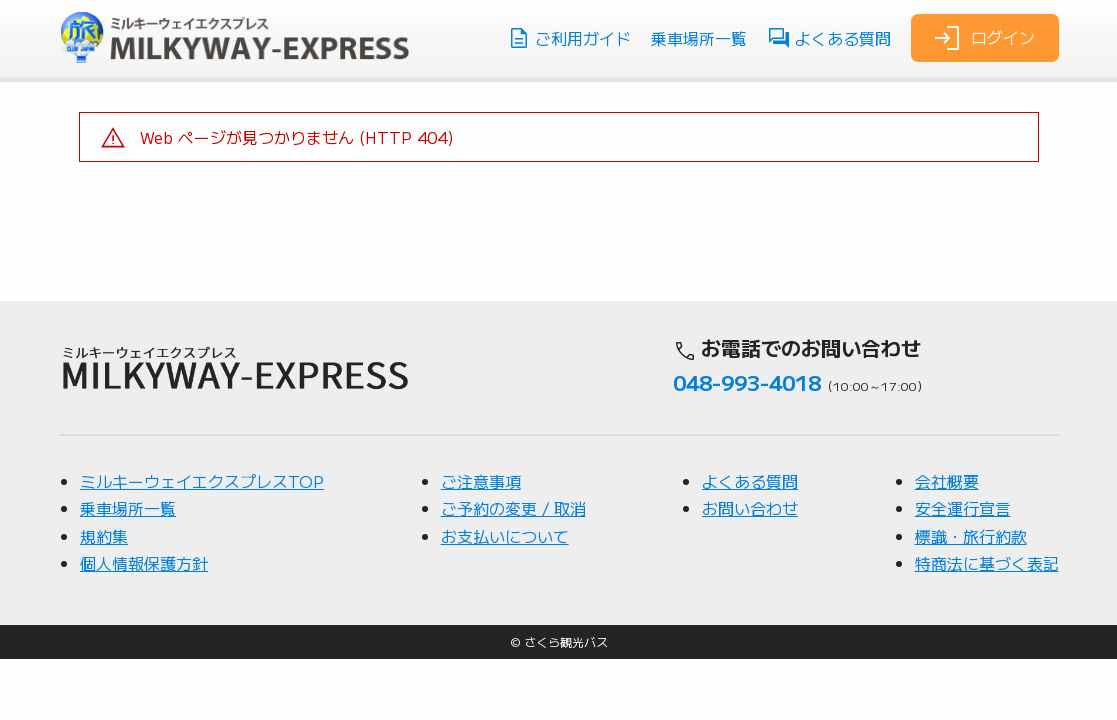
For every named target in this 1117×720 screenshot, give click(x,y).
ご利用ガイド (569, 38)
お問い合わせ (750, 568)
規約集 (104, 596)
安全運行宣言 (963, 568)
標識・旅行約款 (971, 596)
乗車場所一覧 (699, 38)
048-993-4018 (747, 442)
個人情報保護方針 (144, 623)
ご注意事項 (481, 541)
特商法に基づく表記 (987, 623)
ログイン (983, 38)
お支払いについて (505, 596)
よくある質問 (829, 38)
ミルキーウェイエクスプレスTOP (202, 541)
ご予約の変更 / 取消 (513, 568)
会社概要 (947, 541)
